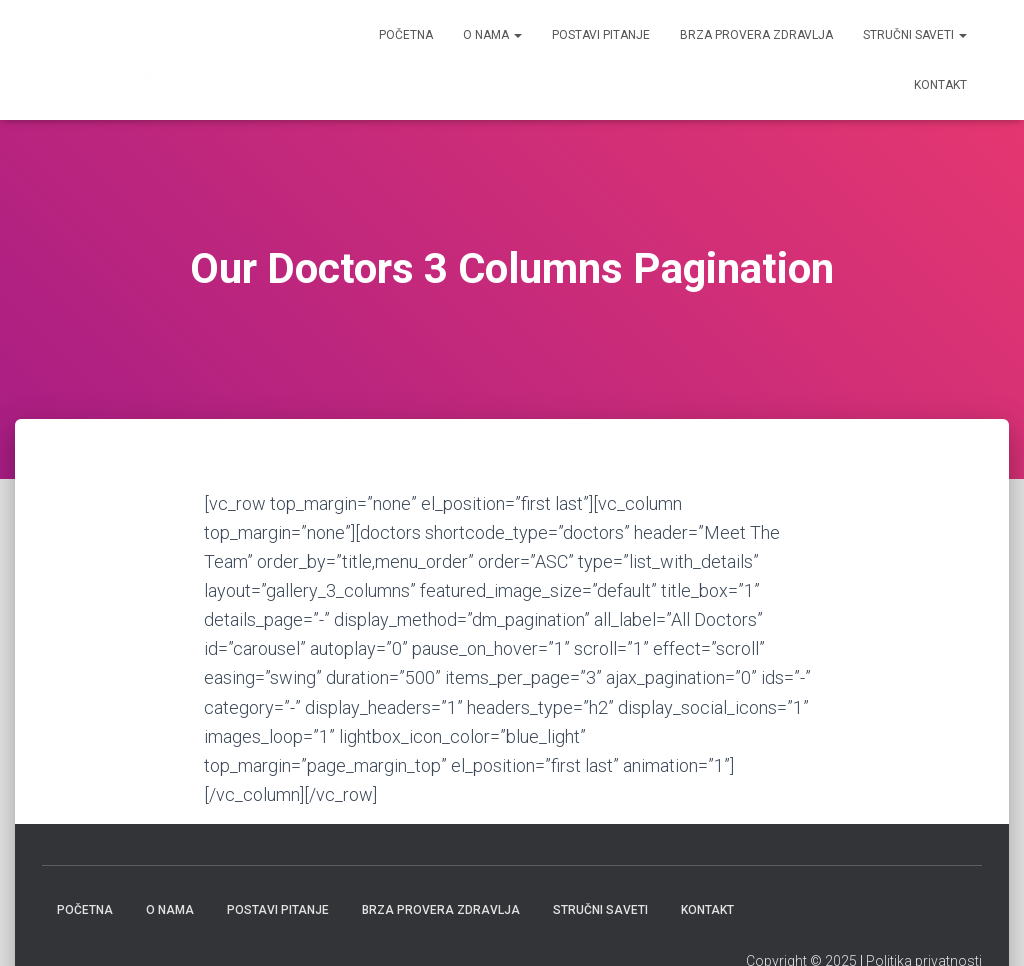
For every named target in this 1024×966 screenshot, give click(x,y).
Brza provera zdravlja (756, 35)
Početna (406, 35)
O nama (492, 35)
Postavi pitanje (601, 35)
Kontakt (940, 85)
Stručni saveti (915, 35)
